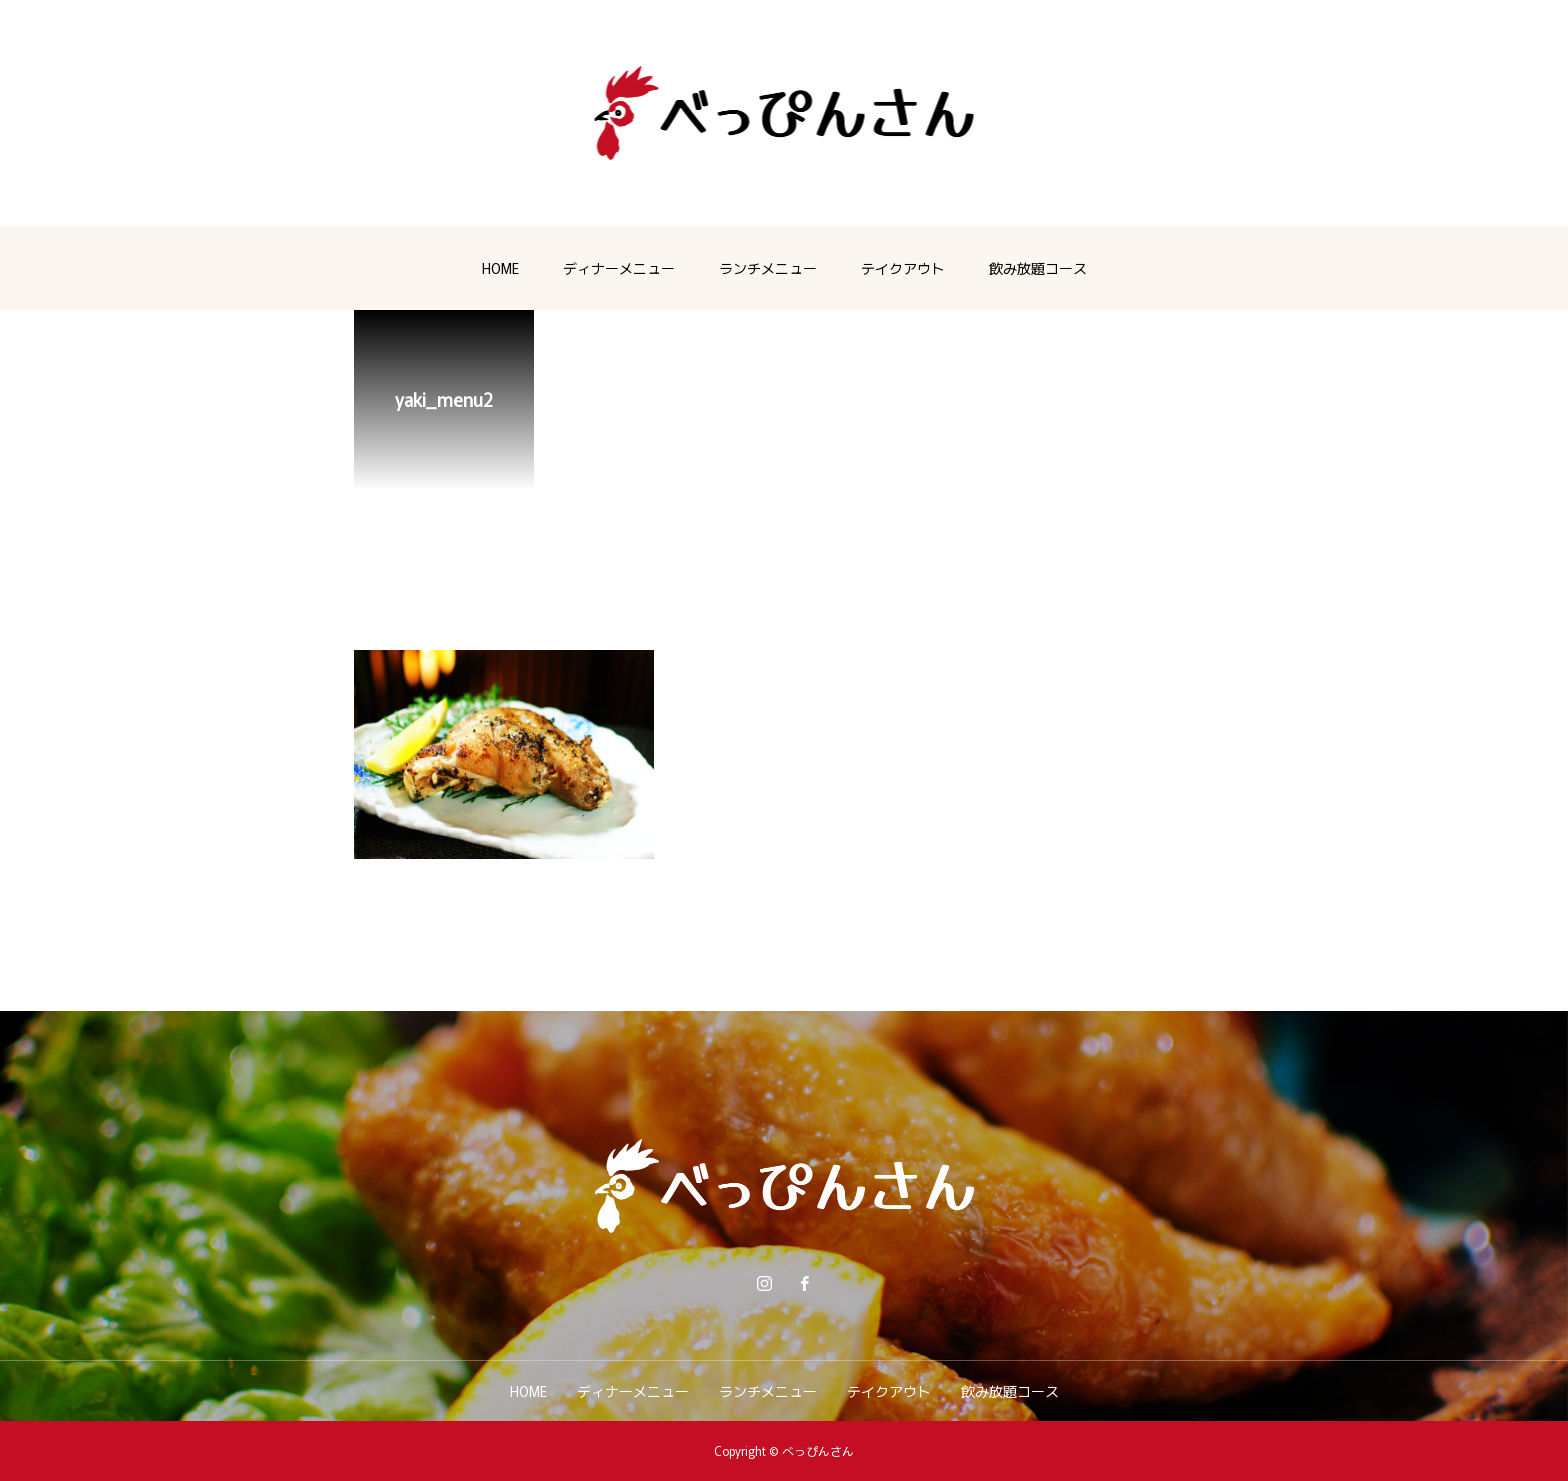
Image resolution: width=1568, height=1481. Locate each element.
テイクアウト (903, 268)
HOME (500, 268)
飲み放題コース (1038, 268)
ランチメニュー (768, 268)
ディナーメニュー (619, 268)
